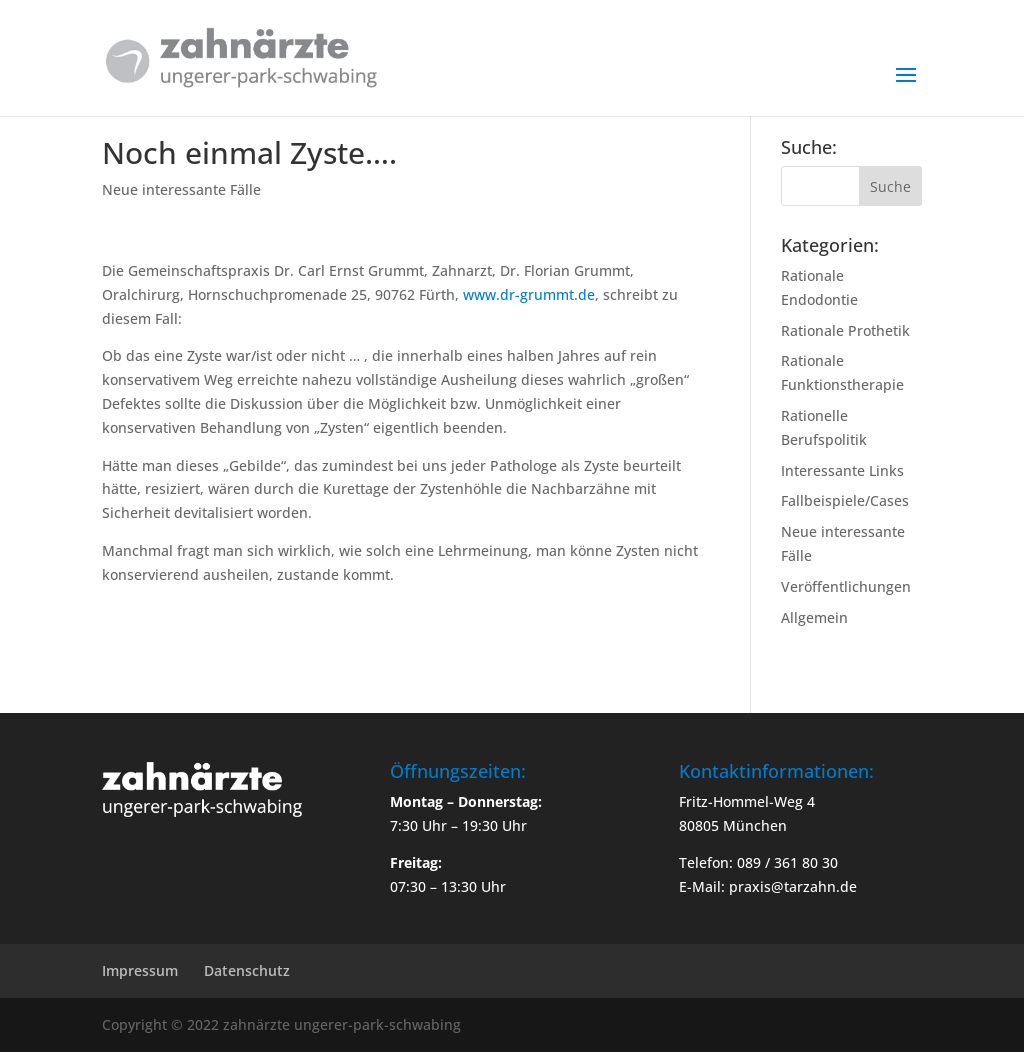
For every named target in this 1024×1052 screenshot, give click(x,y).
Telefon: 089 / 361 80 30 (758, 862)
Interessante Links (842, 470)
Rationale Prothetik (845, 330)
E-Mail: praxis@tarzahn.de (768, 886)
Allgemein (814, 617)
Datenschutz (247, 970)
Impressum (140, 970)
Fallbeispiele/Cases (845, 500)
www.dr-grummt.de (529, 294)
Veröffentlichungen (846, 586)
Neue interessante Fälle (181, 189)
